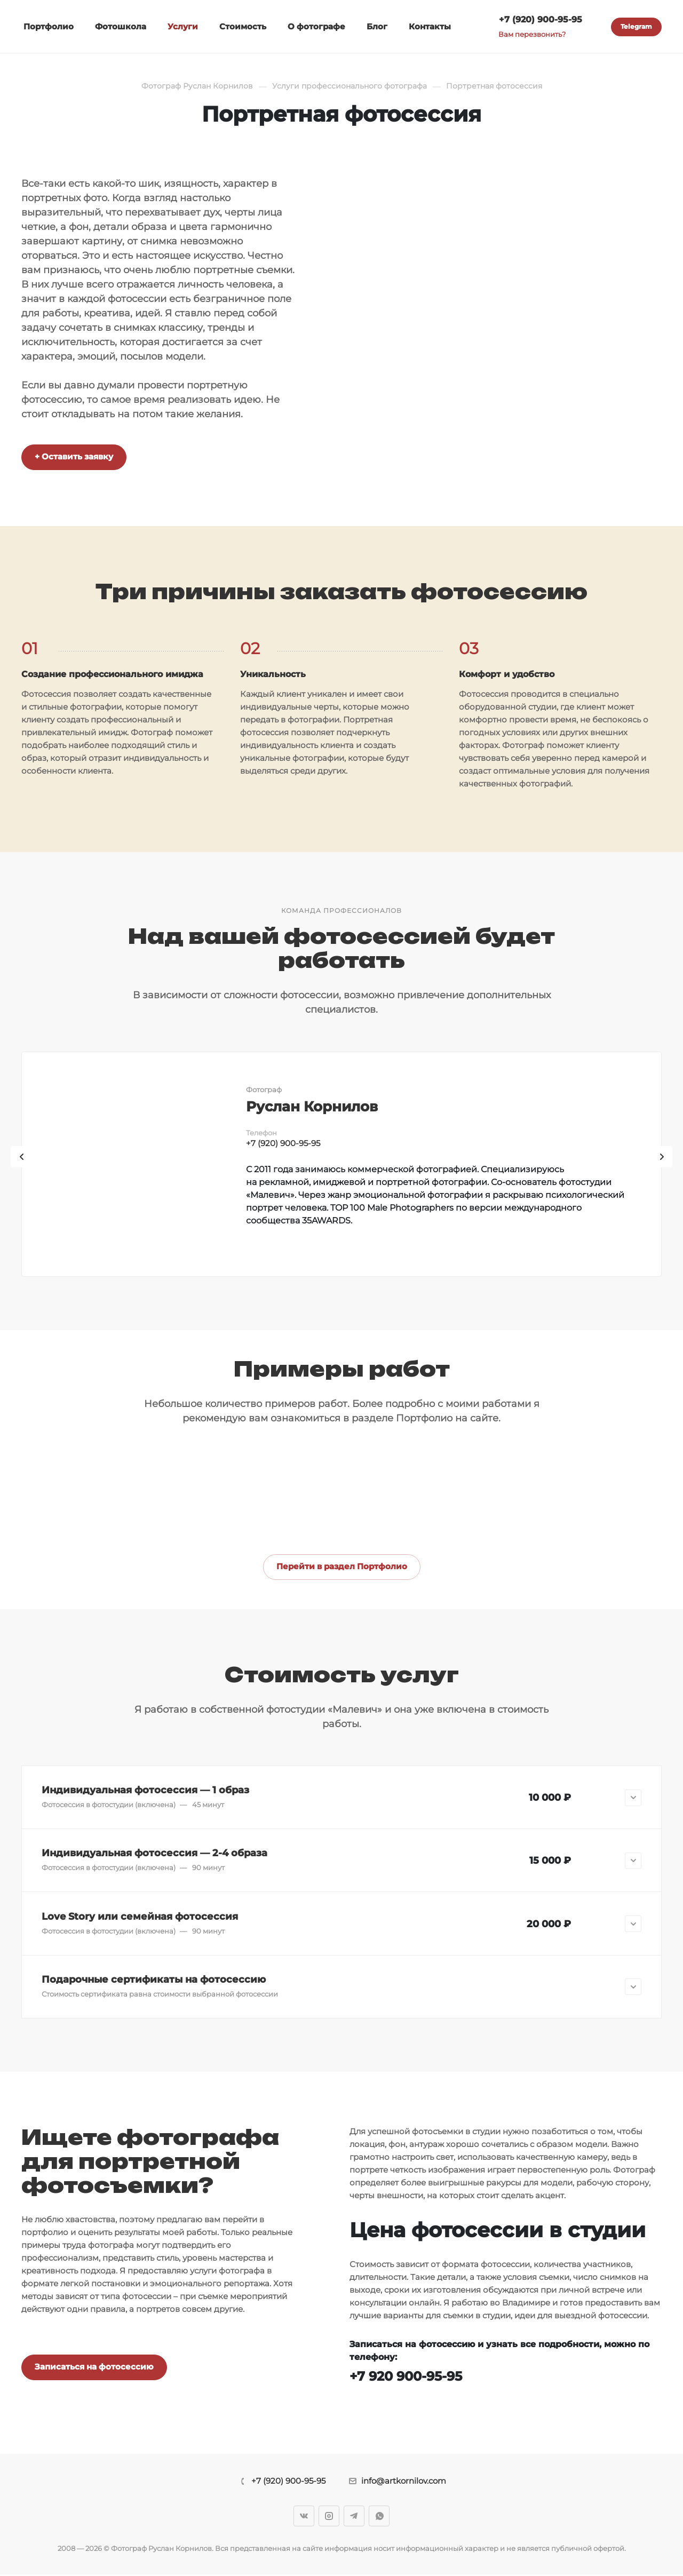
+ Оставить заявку (74, 456)
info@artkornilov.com (403, 2482)
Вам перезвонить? (532, 34)
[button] (341, 1798)
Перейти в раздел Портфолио (341, 1566)
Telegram (636, 26)
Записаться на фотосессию (94, 2368)
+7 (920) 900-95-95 (540, 19)
